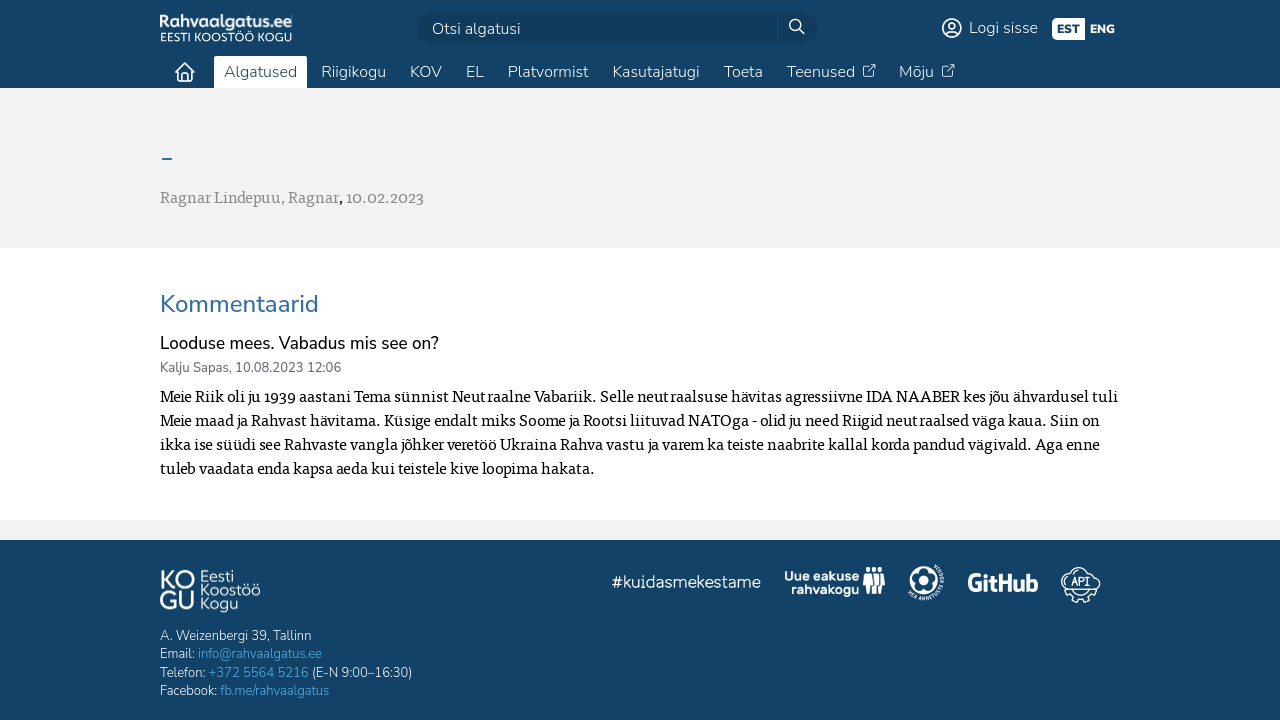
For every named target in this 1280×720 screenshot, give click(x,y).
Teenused (821, 72)
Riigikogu (353, 72)
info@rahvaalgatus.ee (260, 654)
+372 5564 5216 (259, 673)
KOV (426, 72)
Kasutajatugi (655, 72)
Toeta (743, 72)
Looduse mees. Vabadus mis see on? (299, 343)
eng (1102, 29)
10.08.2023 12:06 (288, 368)
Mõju (916, 72)
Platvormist (548, 72)
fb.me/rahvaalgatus (274, 691)
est (1068, 29)
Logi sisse (1003, 28)
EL (475, 72)
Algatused (260, 72)
